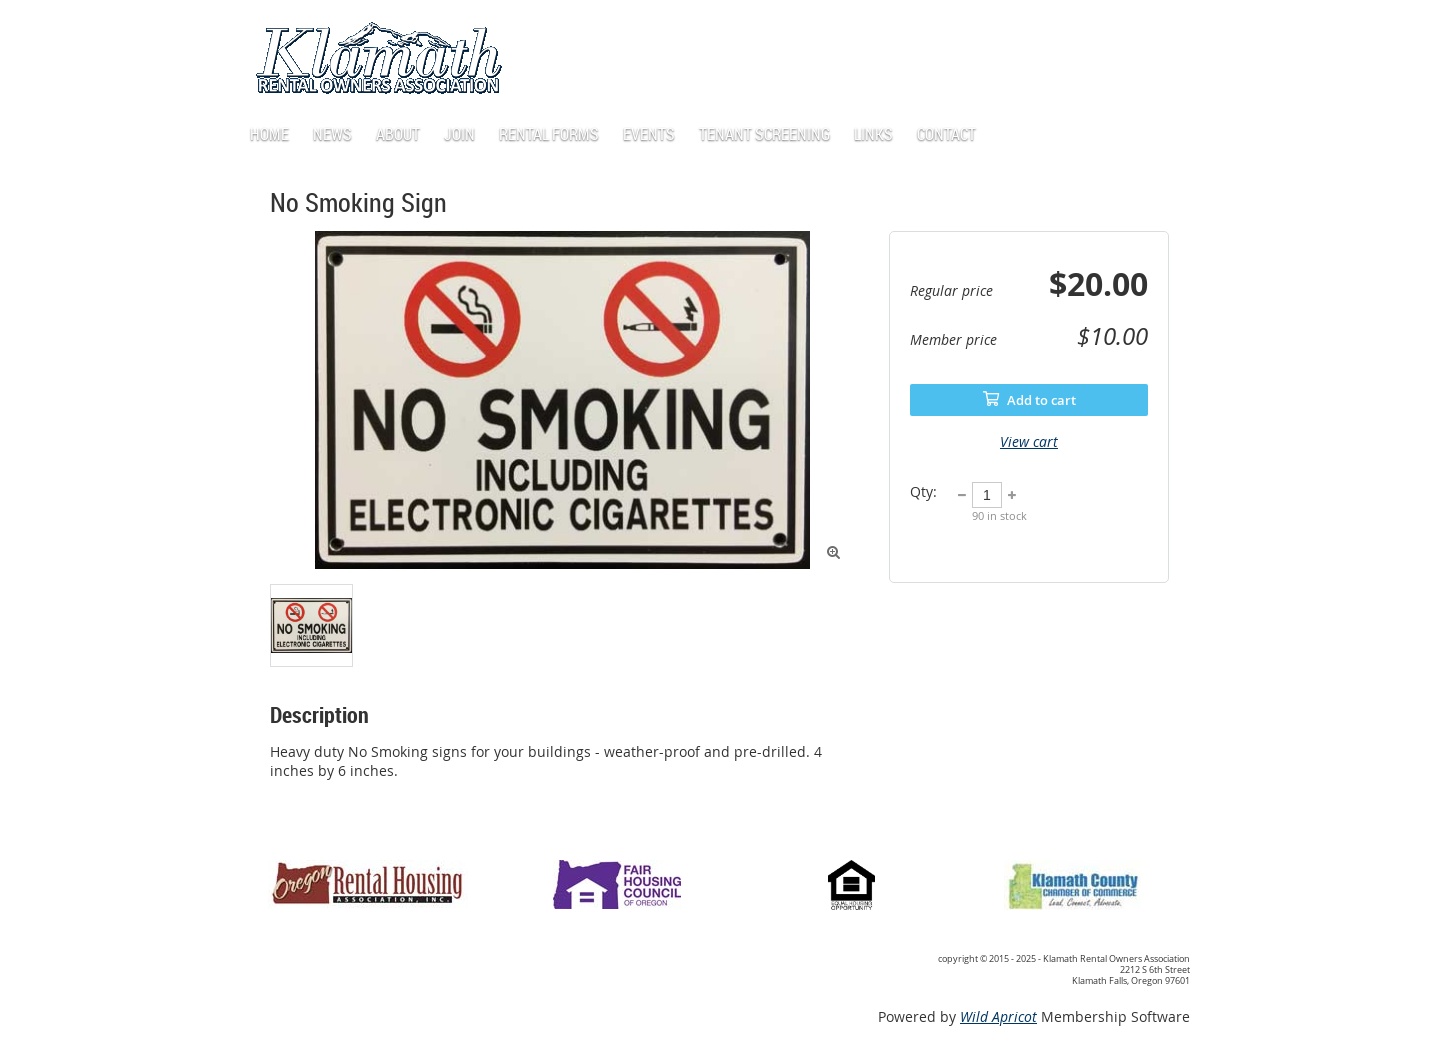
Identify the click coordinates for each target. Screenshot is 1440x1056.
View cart (1029, 441)
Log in (1075, 29)
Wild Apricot (998, 1016)
